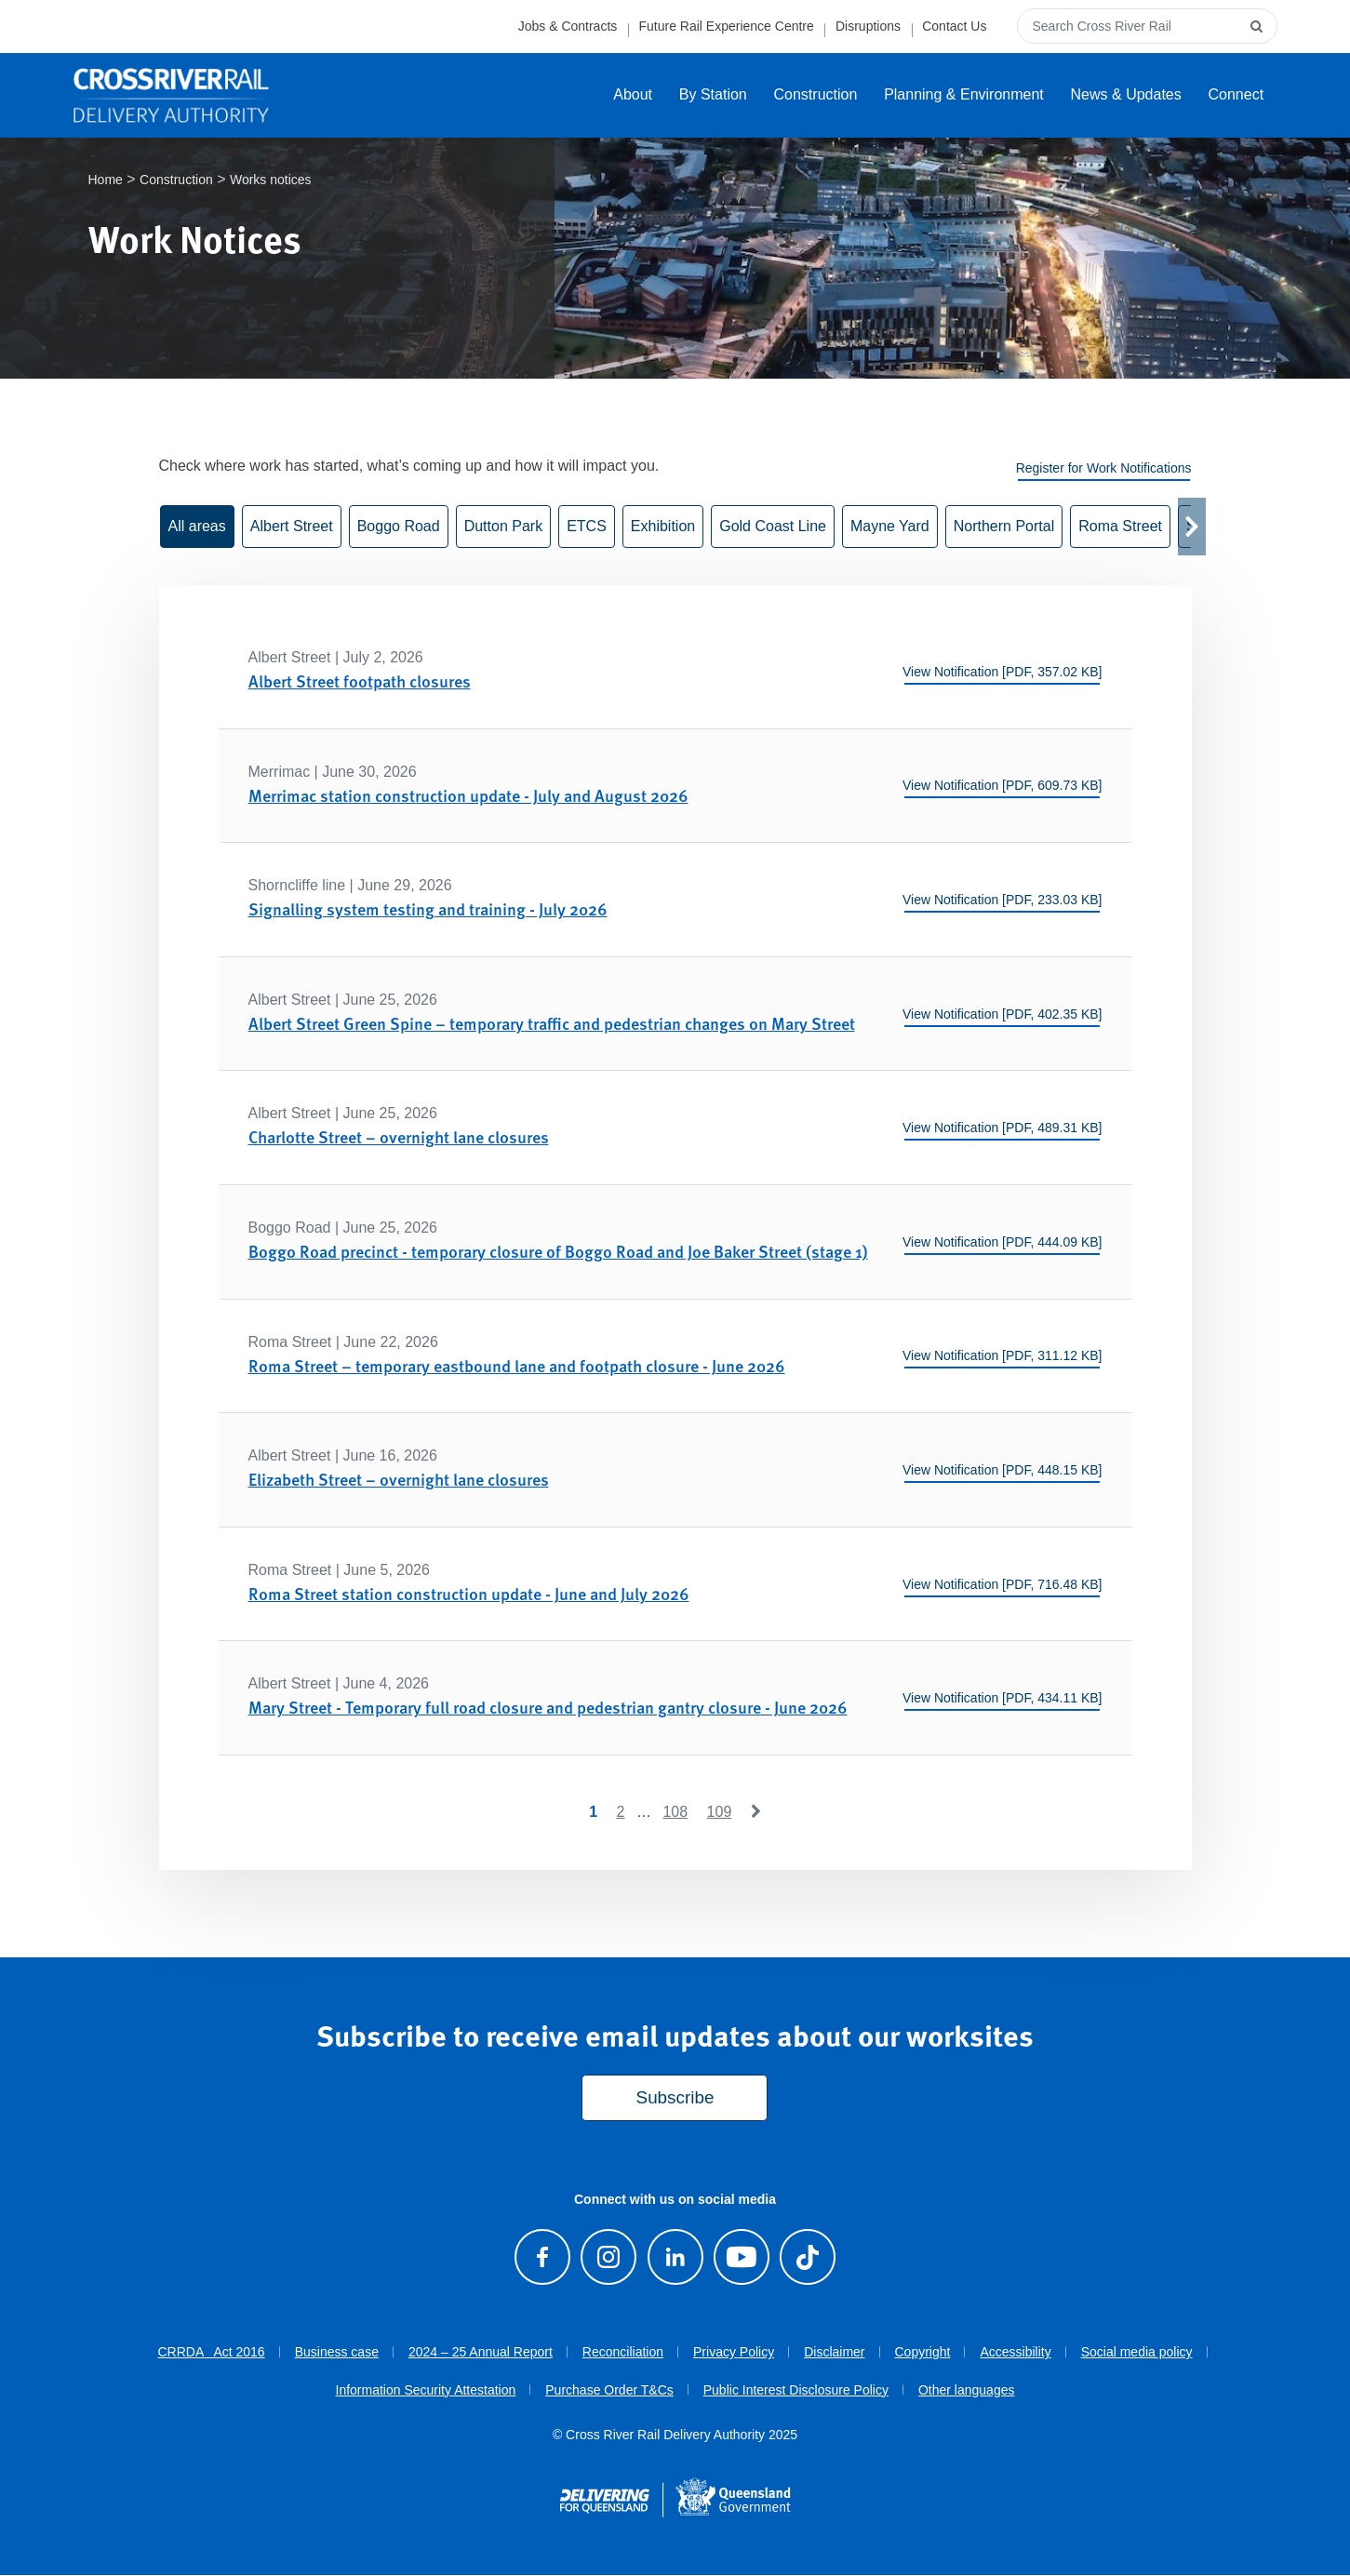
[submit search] (1258, 26)
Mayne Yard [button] (889, 527)
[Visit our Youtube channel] (741, 2258)
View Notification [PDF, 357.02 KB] (1002, 672)
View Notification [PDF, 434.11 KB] (1002, 1698)
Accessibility (1015, 2352)
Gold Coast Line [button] (772, 527)
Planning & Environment (964, 94)
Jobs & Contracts (568, 26)
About (632, 94)
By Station (713, 94)
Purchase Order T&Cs (609, 2390)
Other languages (966, 2390)
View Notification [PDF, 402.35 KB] (1002, 1015)
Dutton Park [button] (503, 527)
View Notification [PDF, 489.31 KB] (1002, 1129)
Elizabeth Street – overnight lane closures (398, 1480)
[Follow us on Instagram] (609, 2258)
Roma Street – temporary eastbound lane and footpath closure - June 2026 (516, 1366)
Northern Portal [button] (1004, 527)
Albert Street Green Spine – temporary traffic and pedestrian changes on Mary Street (551, 1023)
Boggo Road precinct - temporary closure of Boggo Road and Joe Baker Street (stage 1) (558, 1251)
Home (105, 180)
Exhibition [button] (663, 527)
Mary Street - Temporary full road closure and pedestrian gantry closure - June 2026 (548, 1708)
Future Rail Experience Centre (725, 26)
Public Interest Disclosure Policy (796, 2390)
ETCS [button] (587, 527)
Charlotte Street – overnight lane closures (398, 1138)
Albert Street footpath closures (359, 681)
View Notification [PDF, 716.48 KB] (1002, 1585)
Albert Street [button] (291, 527)
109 (719, 1813)
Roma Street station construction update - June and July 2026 (468, 1594)
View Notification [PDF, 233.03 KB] (1002, 900)
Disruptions (868, 26)
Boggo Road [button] (398, 527)
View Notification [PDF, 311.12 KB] (1002, 1357)
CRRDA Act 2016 (210, 2352)
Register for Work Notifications (1104, 468)
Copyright (923, 2352)
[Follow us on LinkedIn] (675, 2258)
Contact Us (954, 26)
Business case (337, 2352)
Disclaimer (834, 2352)
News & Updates (1126, 94)
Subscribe (675, 2099)
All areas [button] (197, 527)
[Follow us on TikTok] (807, 2258)
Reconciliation (622, 2352)
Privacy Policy (733, 2352)
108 (675, 1813)
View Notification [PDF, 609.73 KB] (1002, 787)
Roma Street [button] (1120, 527)
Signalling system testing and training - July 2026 (428, 910)
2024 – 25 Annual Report (480, 2352)
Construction (816, 94)
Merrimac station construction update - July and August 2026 (468, 795)
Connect (1236, 94)
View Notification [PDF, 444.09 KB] (1002, 1242)
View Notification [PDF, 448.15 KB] (1002, 1470)
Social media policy (1137, 2352)
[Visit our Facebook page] (543, 2258)
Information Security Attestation (426, 2390)
